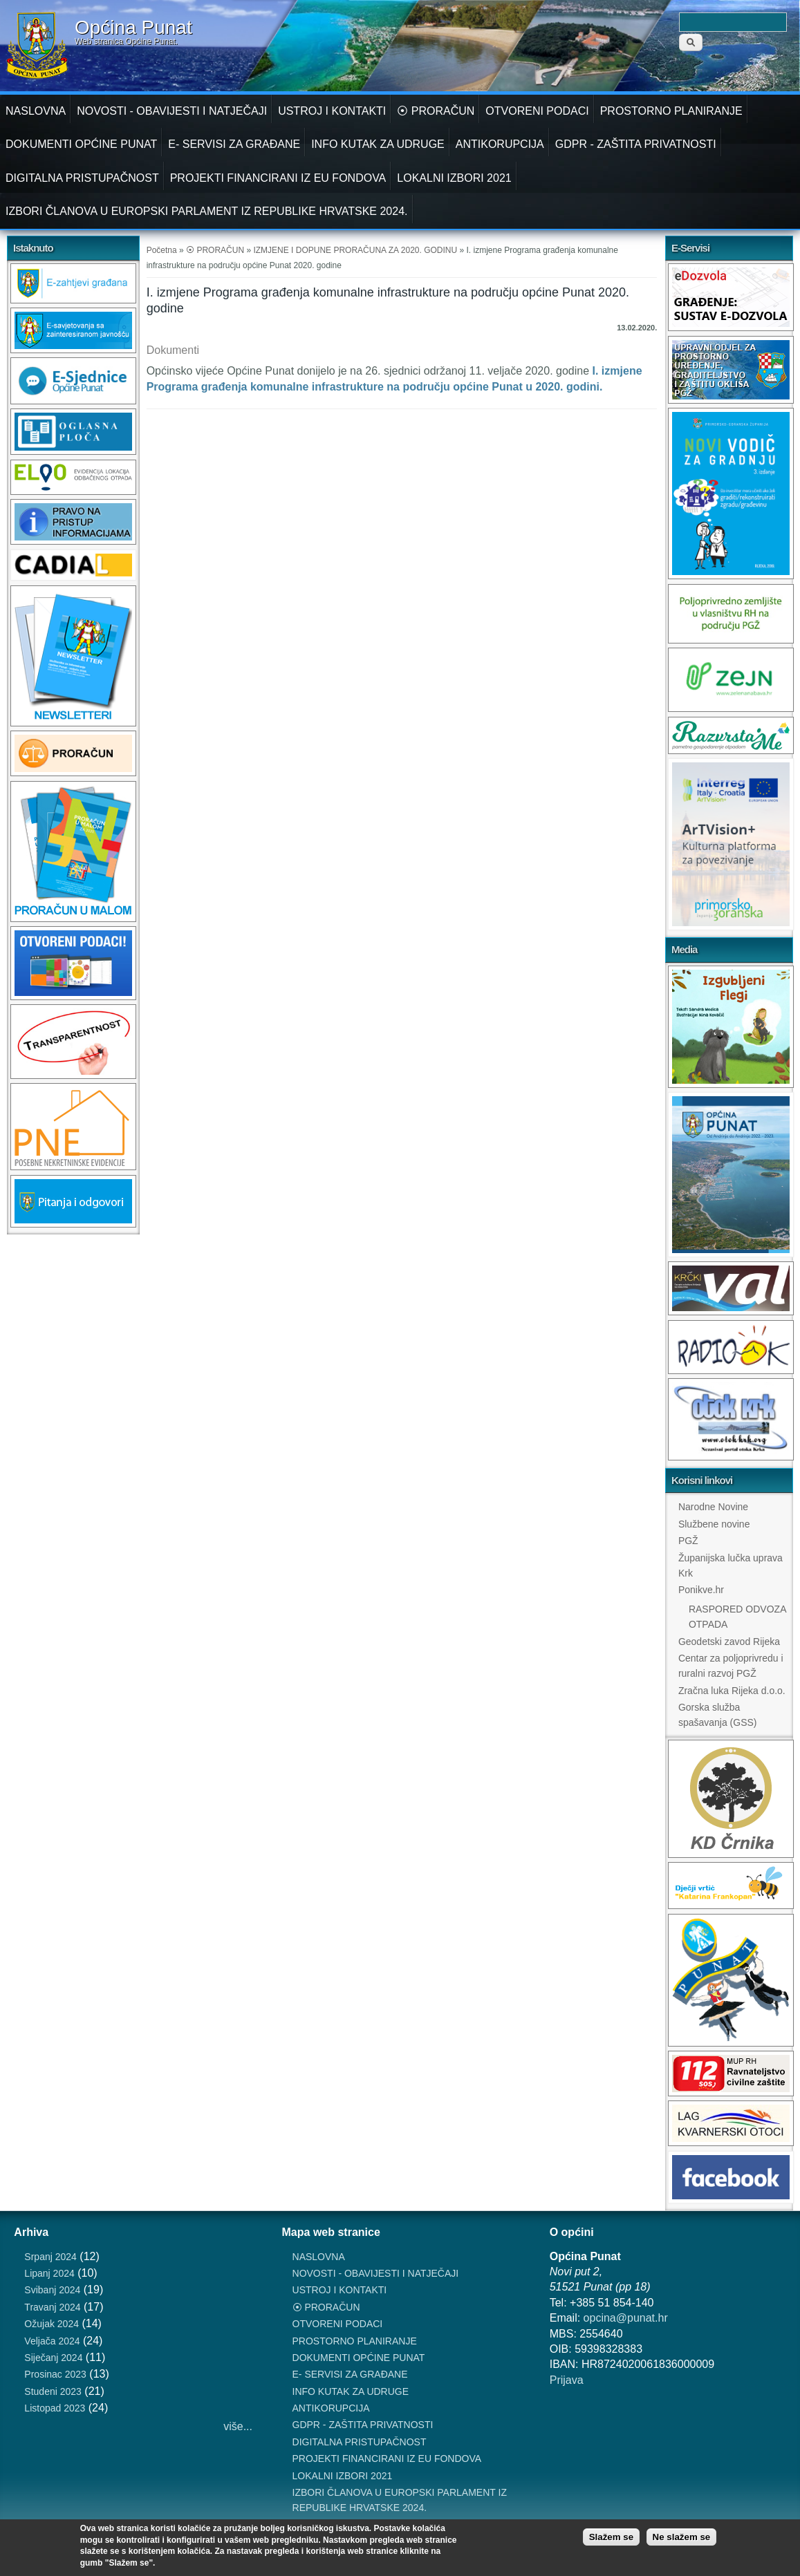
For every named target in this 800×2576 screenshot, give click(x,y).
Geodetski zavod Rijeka (729, 1641)
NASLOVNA (36, 111)
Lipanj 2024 (49, 2273)
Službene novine (714, 1524)
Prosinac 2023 (55, 2374)
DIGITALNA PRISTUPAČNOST (82, 178)
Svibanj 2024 (52, 2289)
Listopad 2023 (54, 2408)
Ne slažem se (682, 2537)
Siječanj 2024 (53, 2357)
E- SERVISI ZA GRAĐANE (234, 144)
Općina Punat (133, 27)
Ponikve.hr (701, 1589)
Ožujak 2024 (51, 2323)
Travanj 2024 (52, 2307)
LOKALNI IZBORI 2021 (454, 178)
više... (237, 2426)
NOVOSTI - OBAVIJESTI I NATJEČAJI (172, 111)
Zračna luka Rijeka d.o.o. (731, 1690)
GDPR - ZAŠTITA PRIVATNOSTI (635, 144)
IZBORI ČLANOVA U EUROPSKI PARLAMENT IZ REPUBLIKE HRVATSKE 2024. (207, 211)
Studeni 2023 (53, 2391)
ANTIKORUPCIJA (500, 144)
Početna (162, 250)
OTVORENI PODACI (536, 111)
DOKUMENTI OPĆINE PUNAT (81, 144)
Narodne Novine (713, 1506)
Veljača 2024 (52, 2341)
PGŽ (688, 1540)
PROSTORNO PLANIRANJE (671, 111)
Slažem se (611, 2537)
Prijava (567, 2380)
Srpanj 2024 (50, 2256)
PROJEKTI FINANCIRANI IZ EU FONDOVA (278, 178)
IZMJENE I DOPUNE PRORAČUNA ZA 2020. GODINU (355, 250)
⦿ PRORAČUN (435, 111)
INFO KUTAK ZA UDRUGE (378, 144)
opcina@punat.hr (626, 2318)
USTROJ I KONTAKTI (332, 111)
